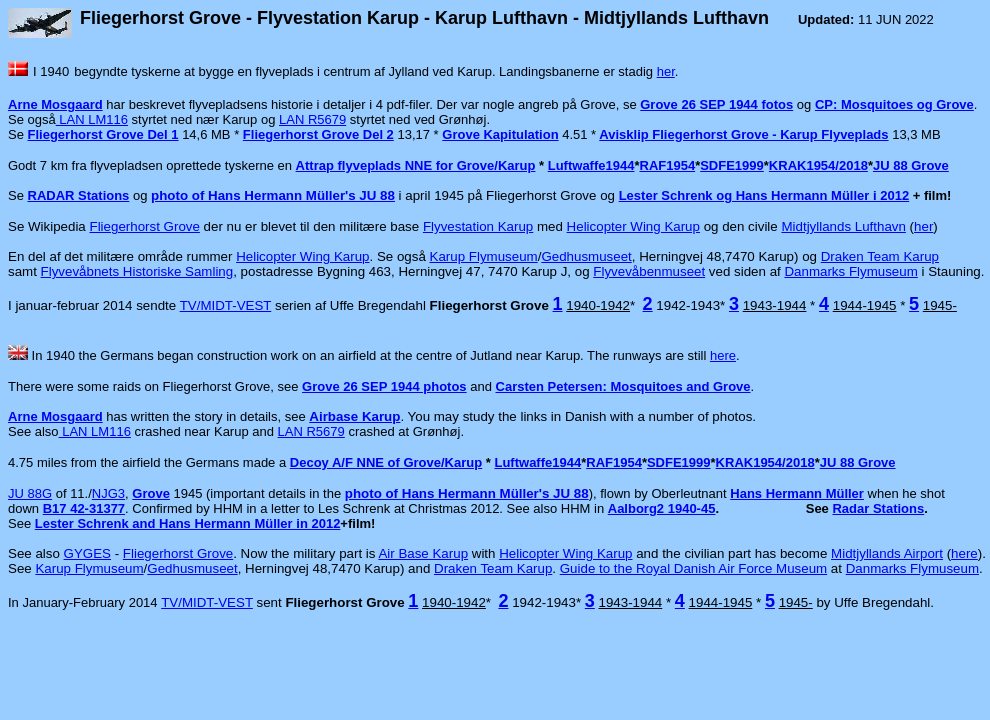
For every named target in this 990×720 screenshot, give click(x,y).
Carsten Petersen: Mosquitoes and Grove (623, 386)
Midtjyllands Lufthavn (843, 226)
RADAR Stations (79, 195)
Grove (151, 493)
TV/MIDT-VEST (226, 305)
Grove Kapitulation (500, 134)
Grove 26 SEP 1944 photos (384, 386)
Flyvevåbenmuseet (649, 271)
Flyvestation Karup (478, 226)
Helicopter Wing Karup (633, 226)
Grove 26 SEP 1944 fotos (716, 104)
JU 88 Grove (911, 165)
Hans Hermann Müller (797, 493)
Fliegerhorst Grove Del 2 (318, 134)
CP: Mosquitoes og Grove (894, 104)
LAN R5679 (312, 119)
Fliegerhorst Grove (145, 226)
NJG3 (108, 493)
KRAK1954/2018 (818, 165)
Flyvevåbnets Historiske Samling (137, 271)
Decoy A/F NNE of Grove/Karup (386, 462)
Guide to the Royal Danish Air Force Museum (693, 568)
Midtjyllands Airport (887, 553)
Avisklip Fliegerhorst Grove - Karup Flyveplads (743, 134)
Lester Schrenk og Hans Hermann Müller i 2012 (764, 195)
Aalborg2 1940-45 (662, 508)
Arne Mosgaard (55, 104)
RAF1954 (668, 165)
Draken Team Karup (880, 256)
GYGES (87, 553)
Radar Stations (878, 508)
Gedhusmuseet (586, 256)
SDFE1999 (732, 165)
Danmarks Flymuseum (850, 271)
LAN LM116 (92, 119)
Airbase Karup (354, 416)
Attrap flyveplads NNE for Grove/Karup (416, 165)
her (666, 71)
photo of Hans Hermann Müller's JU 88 (273, 195)
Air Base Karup (423, 553)
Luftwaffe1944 (591, 165)
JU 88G (30, 493)
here (723, 355)
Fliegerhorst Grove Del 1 (103, 134)
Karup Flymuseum (484, 256)
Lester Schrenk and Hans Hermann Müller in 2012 (188, 523)
